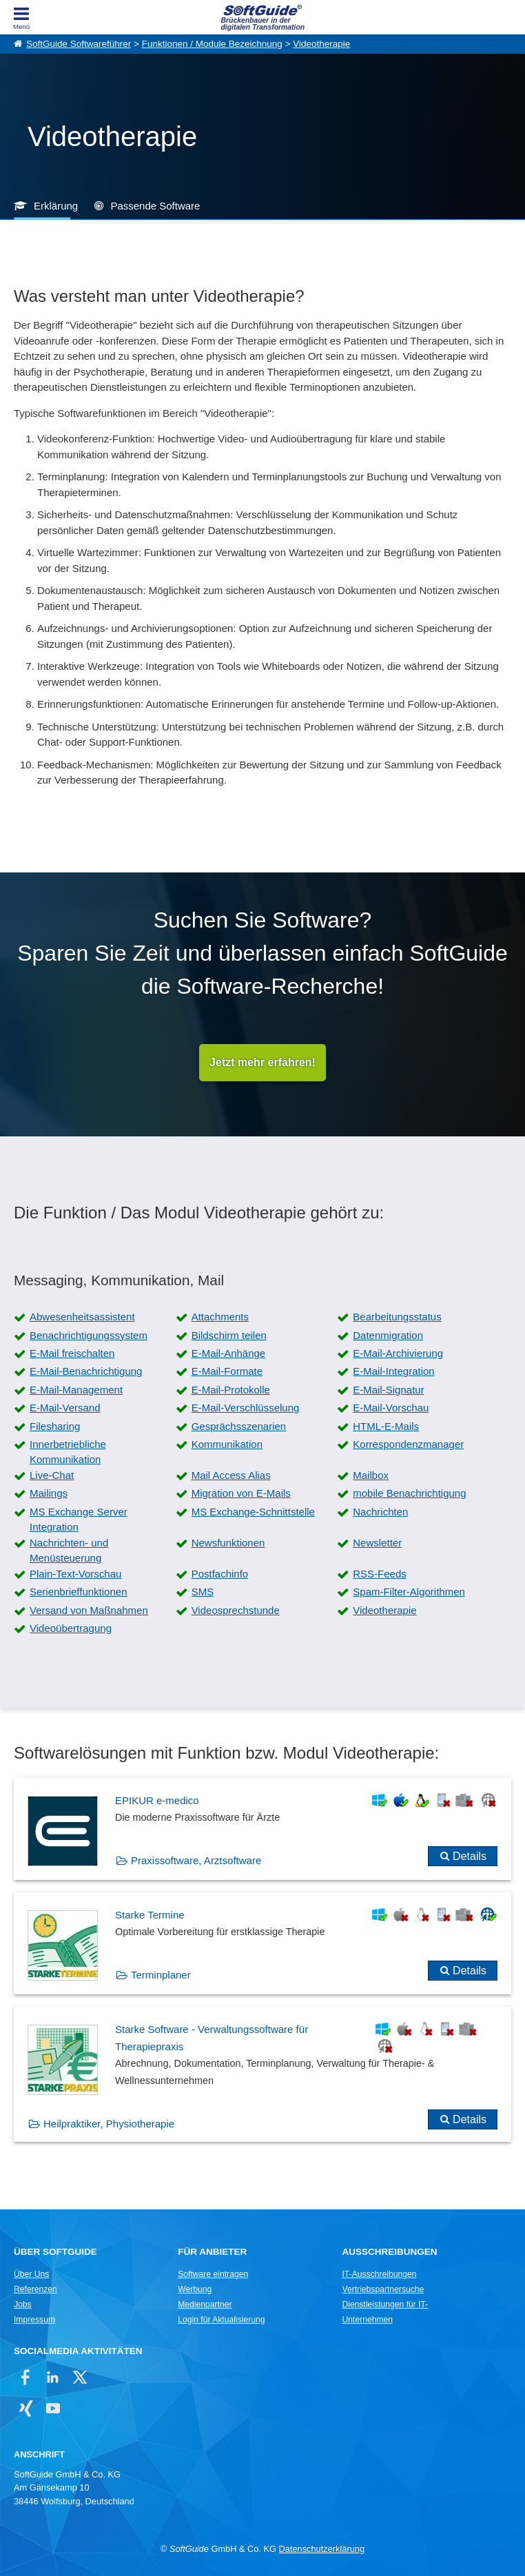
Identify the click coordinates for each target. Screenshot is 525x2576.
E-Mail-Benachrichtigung (86, 1371)
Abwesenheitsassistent (82, 1316)
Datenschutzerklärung (321, 2549)
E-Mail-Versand (65, 1407)
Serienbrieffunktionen (78, 1591)
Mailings (49, 1493)
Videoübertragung (71, 1628)
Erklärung (56, 206)
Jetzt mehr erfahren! (262, 1062)
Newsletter (377, 1542)
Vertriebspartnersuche (383, 2289)
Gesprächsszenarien (239, 1426)
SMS (203, 1591)
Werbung (195, 2289)
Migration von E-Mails (241, 1493)
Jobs (23, 2304)
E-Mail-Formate (227, 1371)
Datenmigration (388, 1335)
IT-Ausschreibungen (379, 2274)
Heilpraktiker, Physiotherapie (108, 2123)
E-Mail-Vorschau (391, 1407)
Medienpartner (204, 2304)
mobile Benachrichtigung (409, 1493)
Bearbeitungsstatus (397, 1316)
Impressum (34, 2319)
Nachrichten (380, 1511)
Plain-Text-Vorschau (75, 1574)
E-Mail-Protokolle (231, 1390)
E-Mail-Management (76, 1390)
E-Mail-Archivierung (398, 1353)
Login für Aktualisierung (221, 2319)
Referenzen (35, 2289)
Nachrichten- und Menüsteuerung (69, 1550)
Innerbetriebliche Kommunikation (68, 1452)
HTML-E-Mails (386, 1426)
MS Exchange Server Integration (78, 1519)
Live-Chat (52, 1475)
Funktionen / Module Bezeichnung (212, 44)
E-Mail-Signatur (388, 1390)
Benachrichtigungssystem (88, 1335)
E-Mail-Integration (393, 1371)
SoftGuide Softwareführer (78, 44)
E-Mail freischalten (72, 1353)
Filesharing (55, 1426)
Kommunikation (227, 1444)
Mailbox (371, 1475)
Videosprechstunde (236, 1610)
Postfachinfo (220, 1574)
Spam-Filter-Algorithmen (409, 1591)
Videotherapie (321, 44)
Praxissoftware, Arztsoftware (196, 1860)
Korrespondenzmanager (408, 1444)
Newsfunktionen (228, 1542)
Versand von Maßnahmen (89, 1610)
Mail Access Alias (231, 1475)
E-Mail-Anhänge (229, 1353)
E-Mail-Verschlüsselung (246, 1407)
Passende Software (155, 206)
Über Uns (31, 2274)
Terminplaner (161, 1975)
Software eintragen (213, 2274)
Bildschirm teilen (229, 1335)
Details (469, 1856)
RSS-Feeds (379, 1574)
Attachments (220, 1316)
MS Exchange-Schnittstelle (253, 1511)
